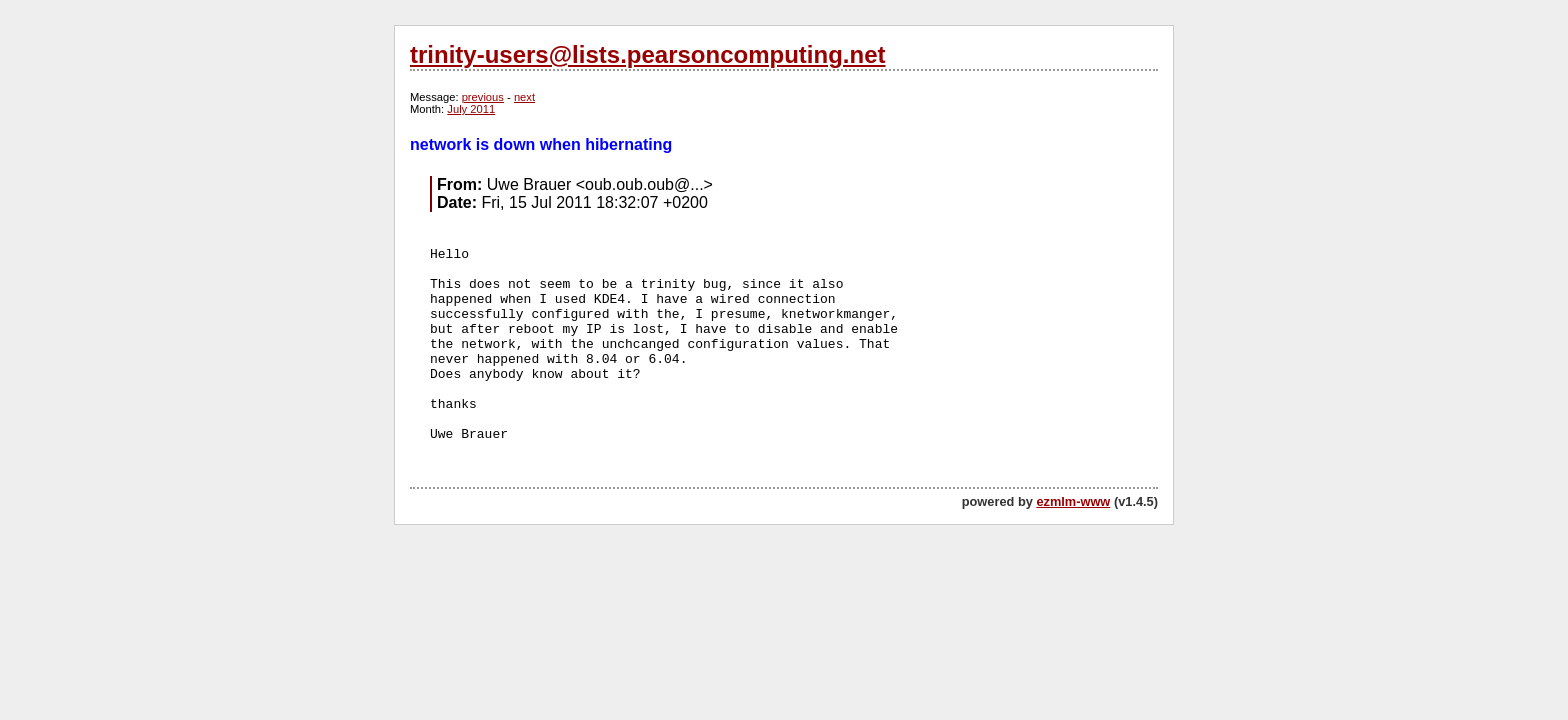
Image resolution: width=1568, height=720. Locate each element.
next (524, 97)
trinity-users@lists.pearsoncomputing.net (647, 54)
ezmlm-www (1073, 501)
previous (483, 97)
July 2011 (471, 109)
